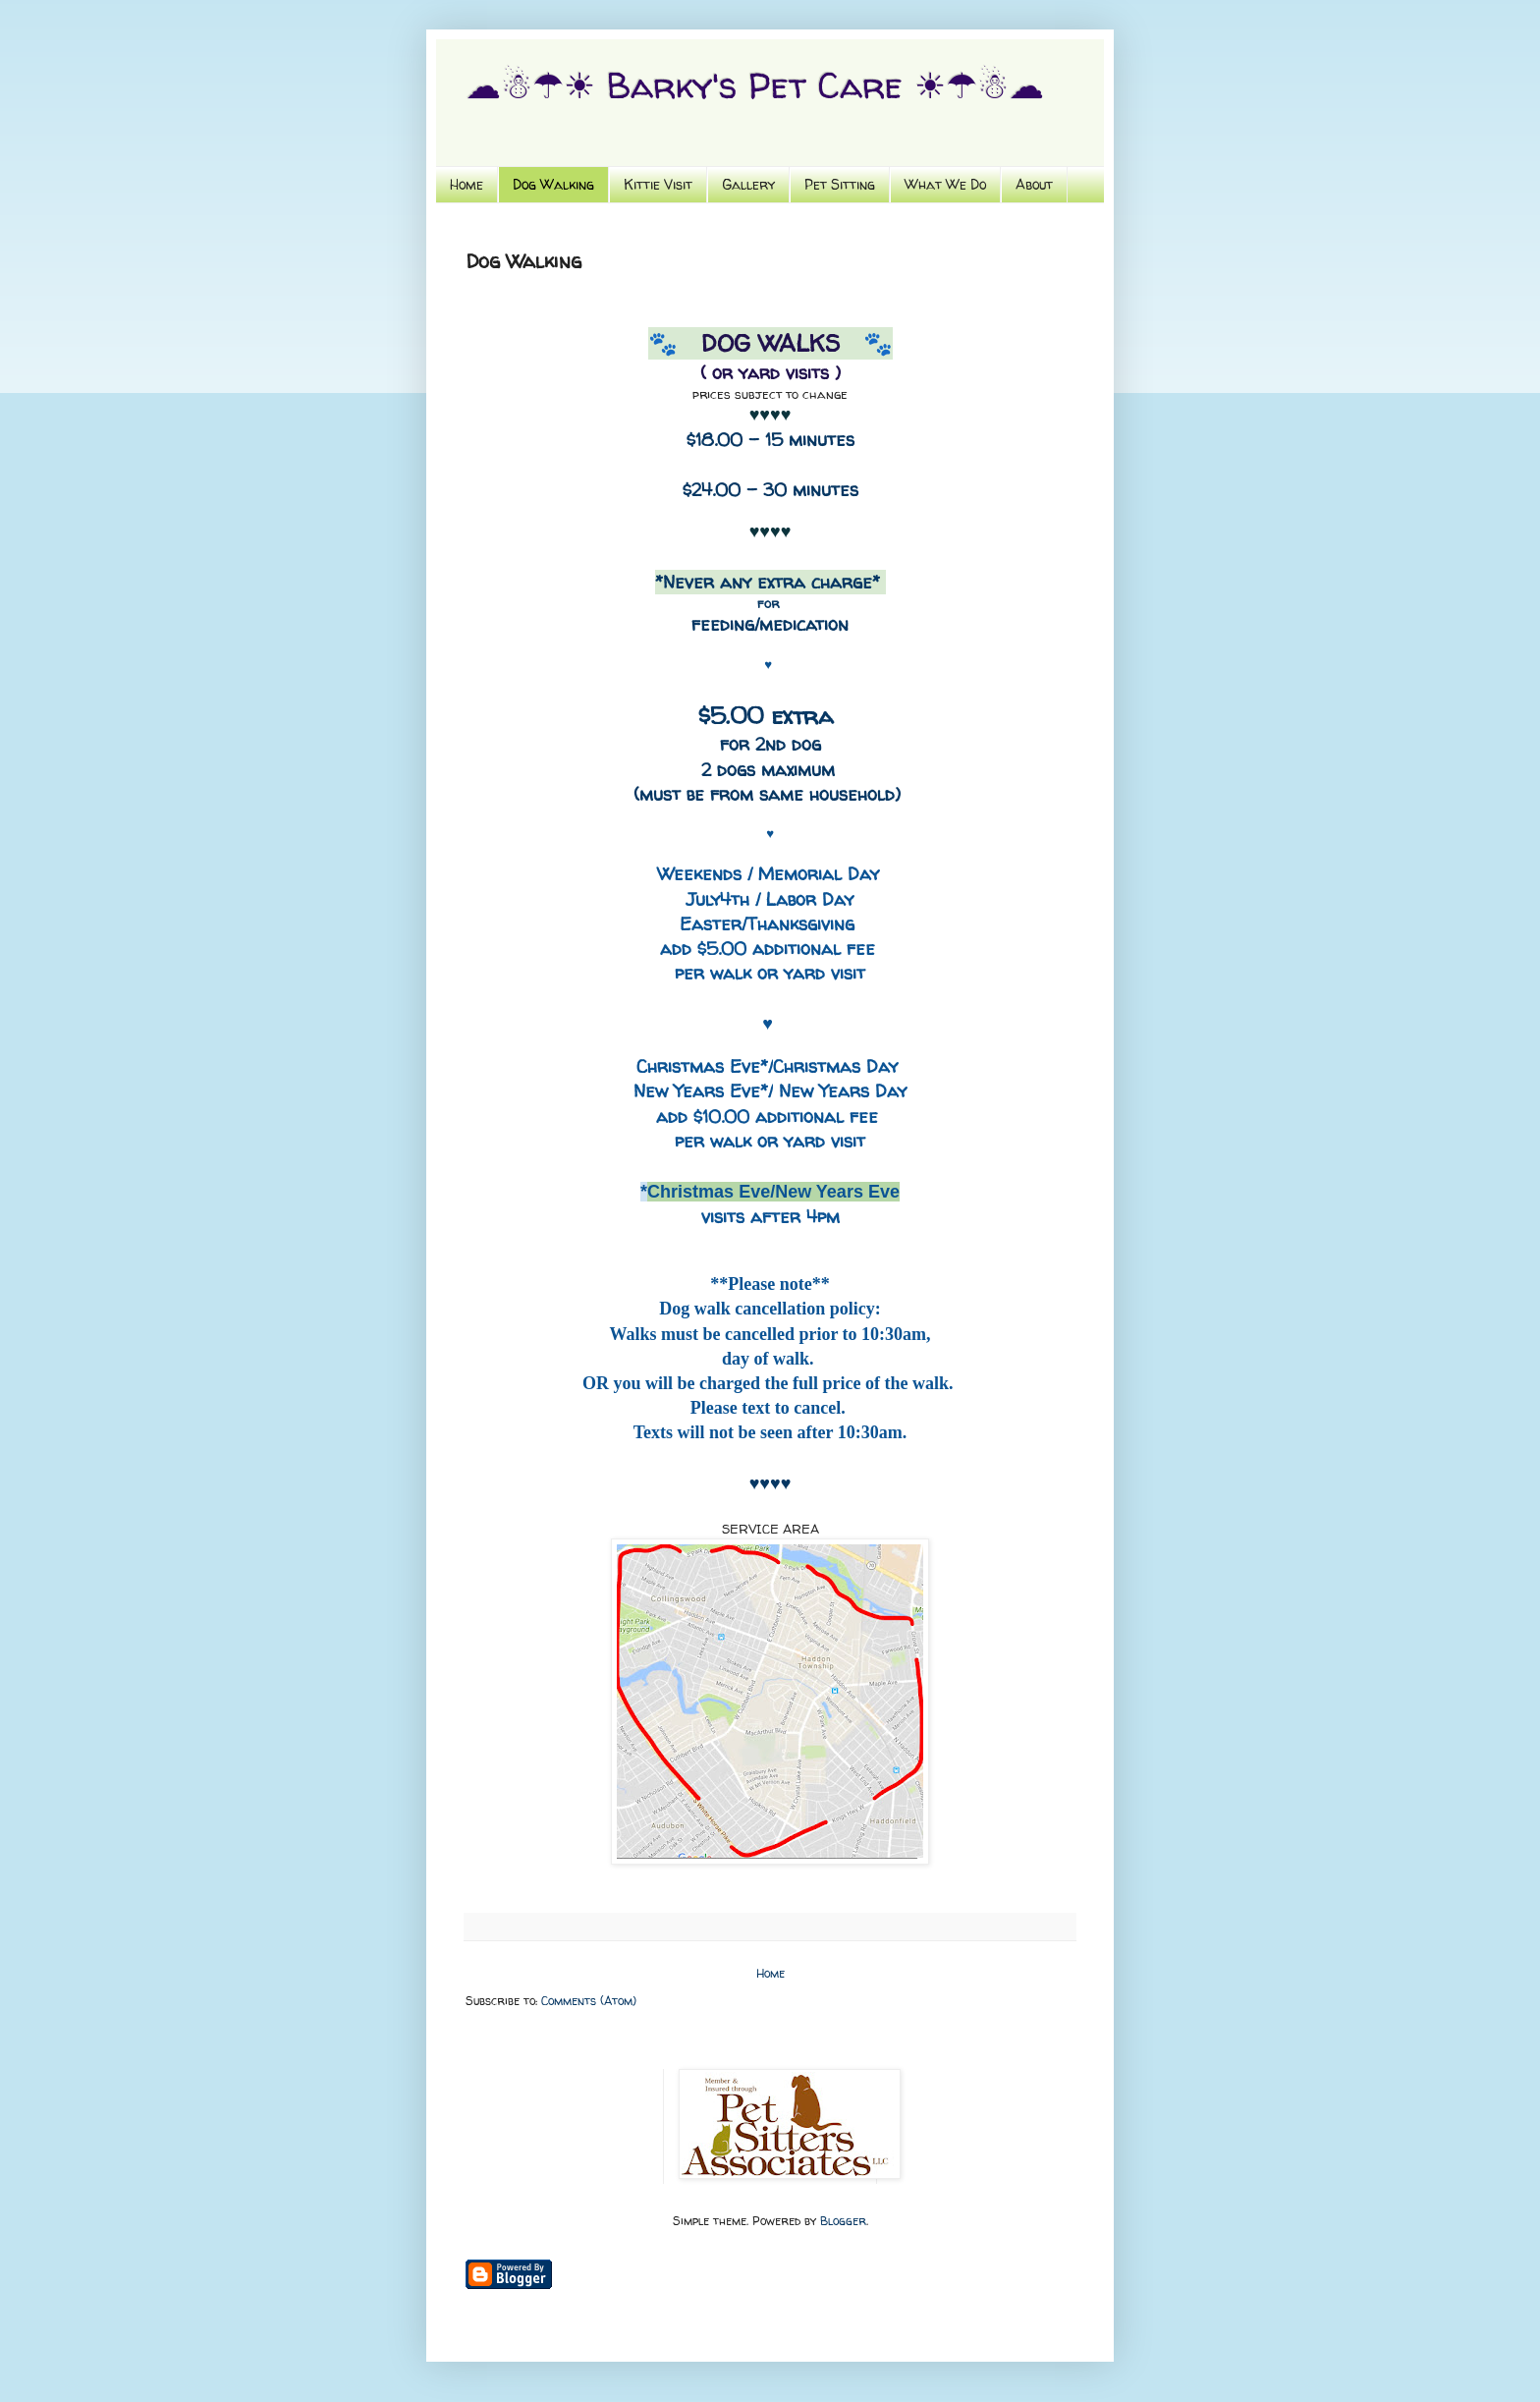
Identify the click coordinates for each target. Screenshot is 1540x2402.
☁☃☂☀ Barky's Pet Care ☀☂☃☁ (755, 85)
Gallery (748, 184)
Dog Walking (553, 184)
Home (466, 184)
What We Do (945, 184)
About (1034, 184)
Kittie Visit (658, 184)
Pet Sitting (839, 184)
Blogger (843, 2220)
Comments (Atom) (588, 2000)
